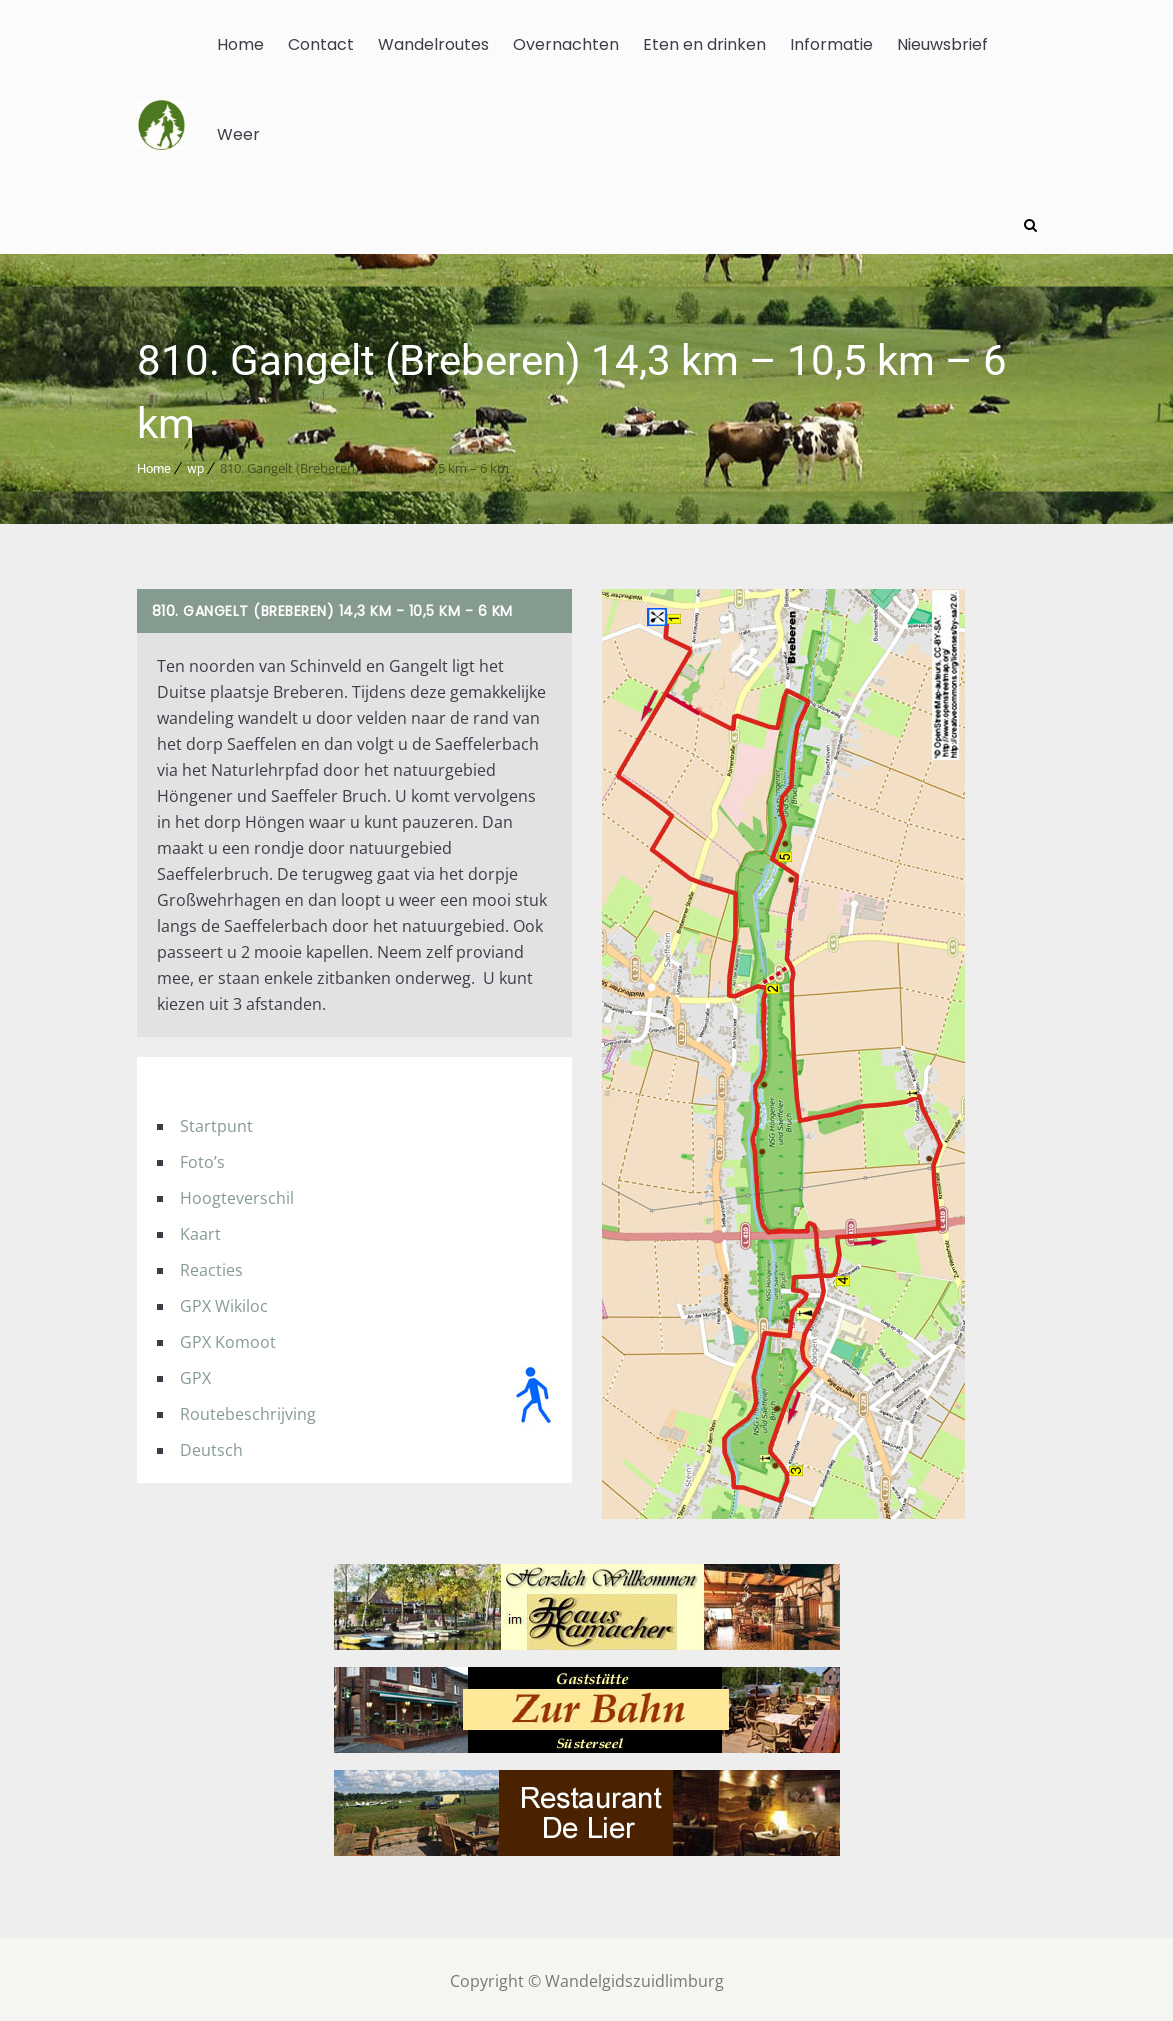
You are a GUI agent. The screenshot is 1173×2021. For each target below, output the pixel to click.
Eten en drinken (704, 44)
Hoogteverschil (237, 1194)
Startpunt (216, 1122)
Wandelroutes (433, 44)
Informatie (831, 44)
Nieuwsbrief (942, 44)
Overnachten (566, 44)
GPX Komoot (228, 1338)
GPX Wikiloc (224, 1302)
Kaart (200, 1230)
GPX (195, 1374)
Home (240, 44)
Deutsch (211, 1446)
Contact (321, 44)
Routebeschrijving (248, 1410)
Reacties (211, 1266)
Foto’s (202, 1158)
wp (195, 464)
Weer (238, 134)
